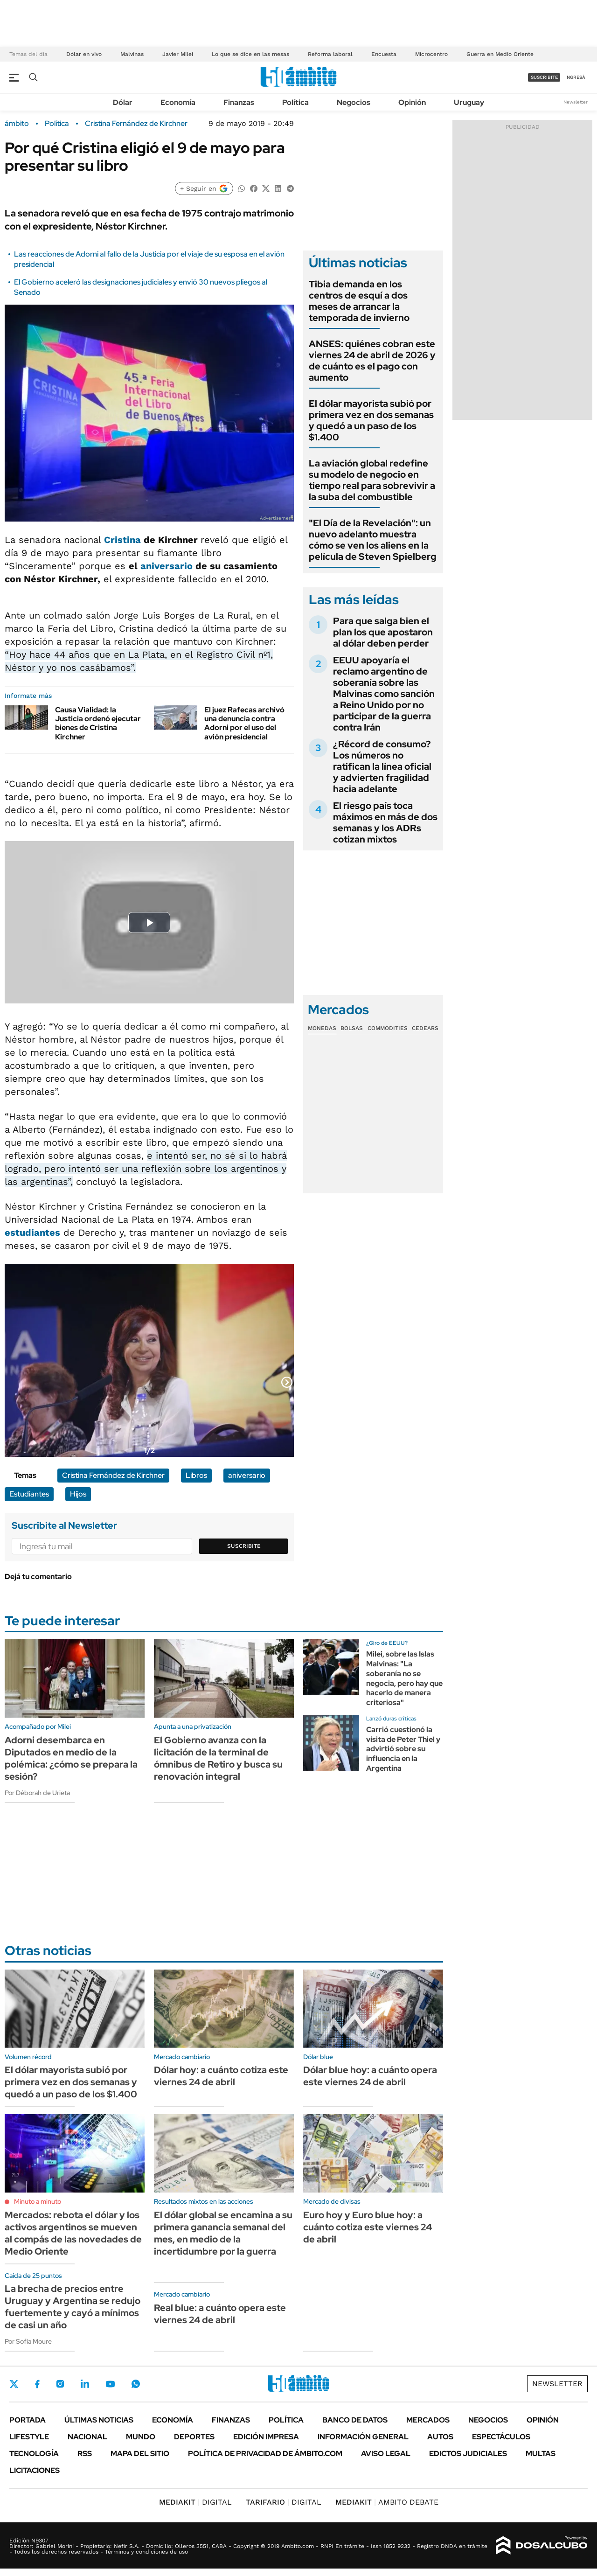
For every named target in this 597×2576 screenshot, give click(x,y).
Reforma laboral (330, 54)
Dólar (122, 102)
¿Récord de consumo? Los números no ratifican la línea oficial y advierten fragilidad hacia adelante (382, 766)
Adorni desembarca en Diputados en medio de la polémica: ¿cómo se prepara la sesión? (71, 1758)
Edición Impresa (266, 2437)
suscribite (544, 77)
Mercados (428, 2420)
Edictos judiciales (468, 2453)
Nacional (87, 2437)
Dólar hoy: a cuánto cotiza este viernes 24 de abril (221, 2076)
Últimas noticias (98, 2420)
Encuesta (383, 54)
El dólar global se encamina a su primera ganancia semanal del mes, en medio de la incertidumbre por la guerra (223, 2233)
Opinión (412, 102)
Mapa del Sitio (140, 2453)
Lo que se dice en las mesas (250, 54)
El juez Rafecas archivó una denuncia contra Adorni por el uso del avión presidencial (244, 723)
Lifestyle (29, 2437)
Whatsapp (136, 2384)
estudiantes (32, 1232)
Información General (363, 2437)
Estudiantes (29, 1494)
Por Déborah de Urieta (37, 1793)
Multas (540, 2453)
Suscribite (244, 1546)
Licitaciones (34, 2470)
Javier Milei (177, 54)
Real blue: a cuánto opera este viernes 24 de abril (220, 2314)
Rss (84, 2453)
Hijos (78, 1494)
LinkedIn (85, 2384)
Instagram (60, 2384)
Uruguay (469, 102)
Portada (27, 2420)
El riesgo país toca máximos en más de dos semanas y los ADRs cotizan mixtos (385, 822)
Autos (440, 2437)
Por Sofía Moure (28, 2341)
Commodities (388, 1028)
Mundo (140, 2437)
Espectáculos (501, 2437)
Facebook (37, 2384)
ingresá (575, 77)
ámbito (17, 123)
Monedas (322, 1028)
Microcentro (431, 54)
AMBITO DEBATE (386, 2502)
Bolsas (351, 1028)
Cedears (425, 1028)
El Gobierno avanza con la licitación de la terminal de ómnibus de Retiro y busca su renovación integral (218, 1758)
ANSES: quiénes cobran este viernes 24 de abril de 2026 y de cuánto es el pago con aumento (372, 360)
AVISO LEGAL (385, 2453)
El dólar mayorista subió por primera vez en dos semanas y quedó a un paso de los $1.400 (371, 420)
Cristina (122, 539)
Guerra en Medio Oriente (500, 54)
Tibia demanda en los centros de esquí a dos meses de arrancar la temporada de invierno (359, 301)
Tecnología (34, 2453)
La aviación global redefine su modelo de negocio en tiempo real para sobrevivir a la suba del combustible (372, 480)
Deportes (194, 2437)
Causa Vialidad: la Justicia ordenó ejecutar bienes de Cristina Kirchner (98, 723)
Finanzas (238, 102)
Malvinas (132, 54)
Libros (196, 1475)
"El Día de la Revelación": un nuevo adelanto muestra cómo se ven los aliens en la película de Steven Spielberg (373, 540)
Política (295, 102)
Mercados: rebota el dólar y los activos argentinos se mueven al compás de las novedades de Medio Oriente (73, 2233)
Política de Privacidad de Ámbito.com (265, 2453)
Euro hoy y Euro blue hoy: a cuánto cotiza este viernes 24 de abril (367, 2227)
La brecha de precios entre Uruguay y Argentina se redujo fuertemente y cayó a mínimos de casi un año (72, 2307)
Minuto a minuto (37, 2201)
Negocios (353, 102)
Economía (177, 102)
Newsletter (575, 101)
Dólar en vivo (84, 54)
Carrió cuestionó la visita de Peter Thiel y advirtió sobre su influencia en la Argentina (403, 1749)
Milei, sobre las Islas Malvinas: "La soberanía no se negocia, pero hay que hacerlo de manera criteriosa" (404, 1678)
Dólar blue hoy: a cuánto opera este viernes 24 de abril (370, 2076)
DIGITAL (195, 2502)
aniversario (166, 565)
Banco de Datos (355, 2420)
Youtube (110, 2384)
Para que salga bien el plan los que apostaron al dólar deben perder (383, 632)
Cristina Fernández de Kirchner (136, 123)
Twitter (14, 2384)
